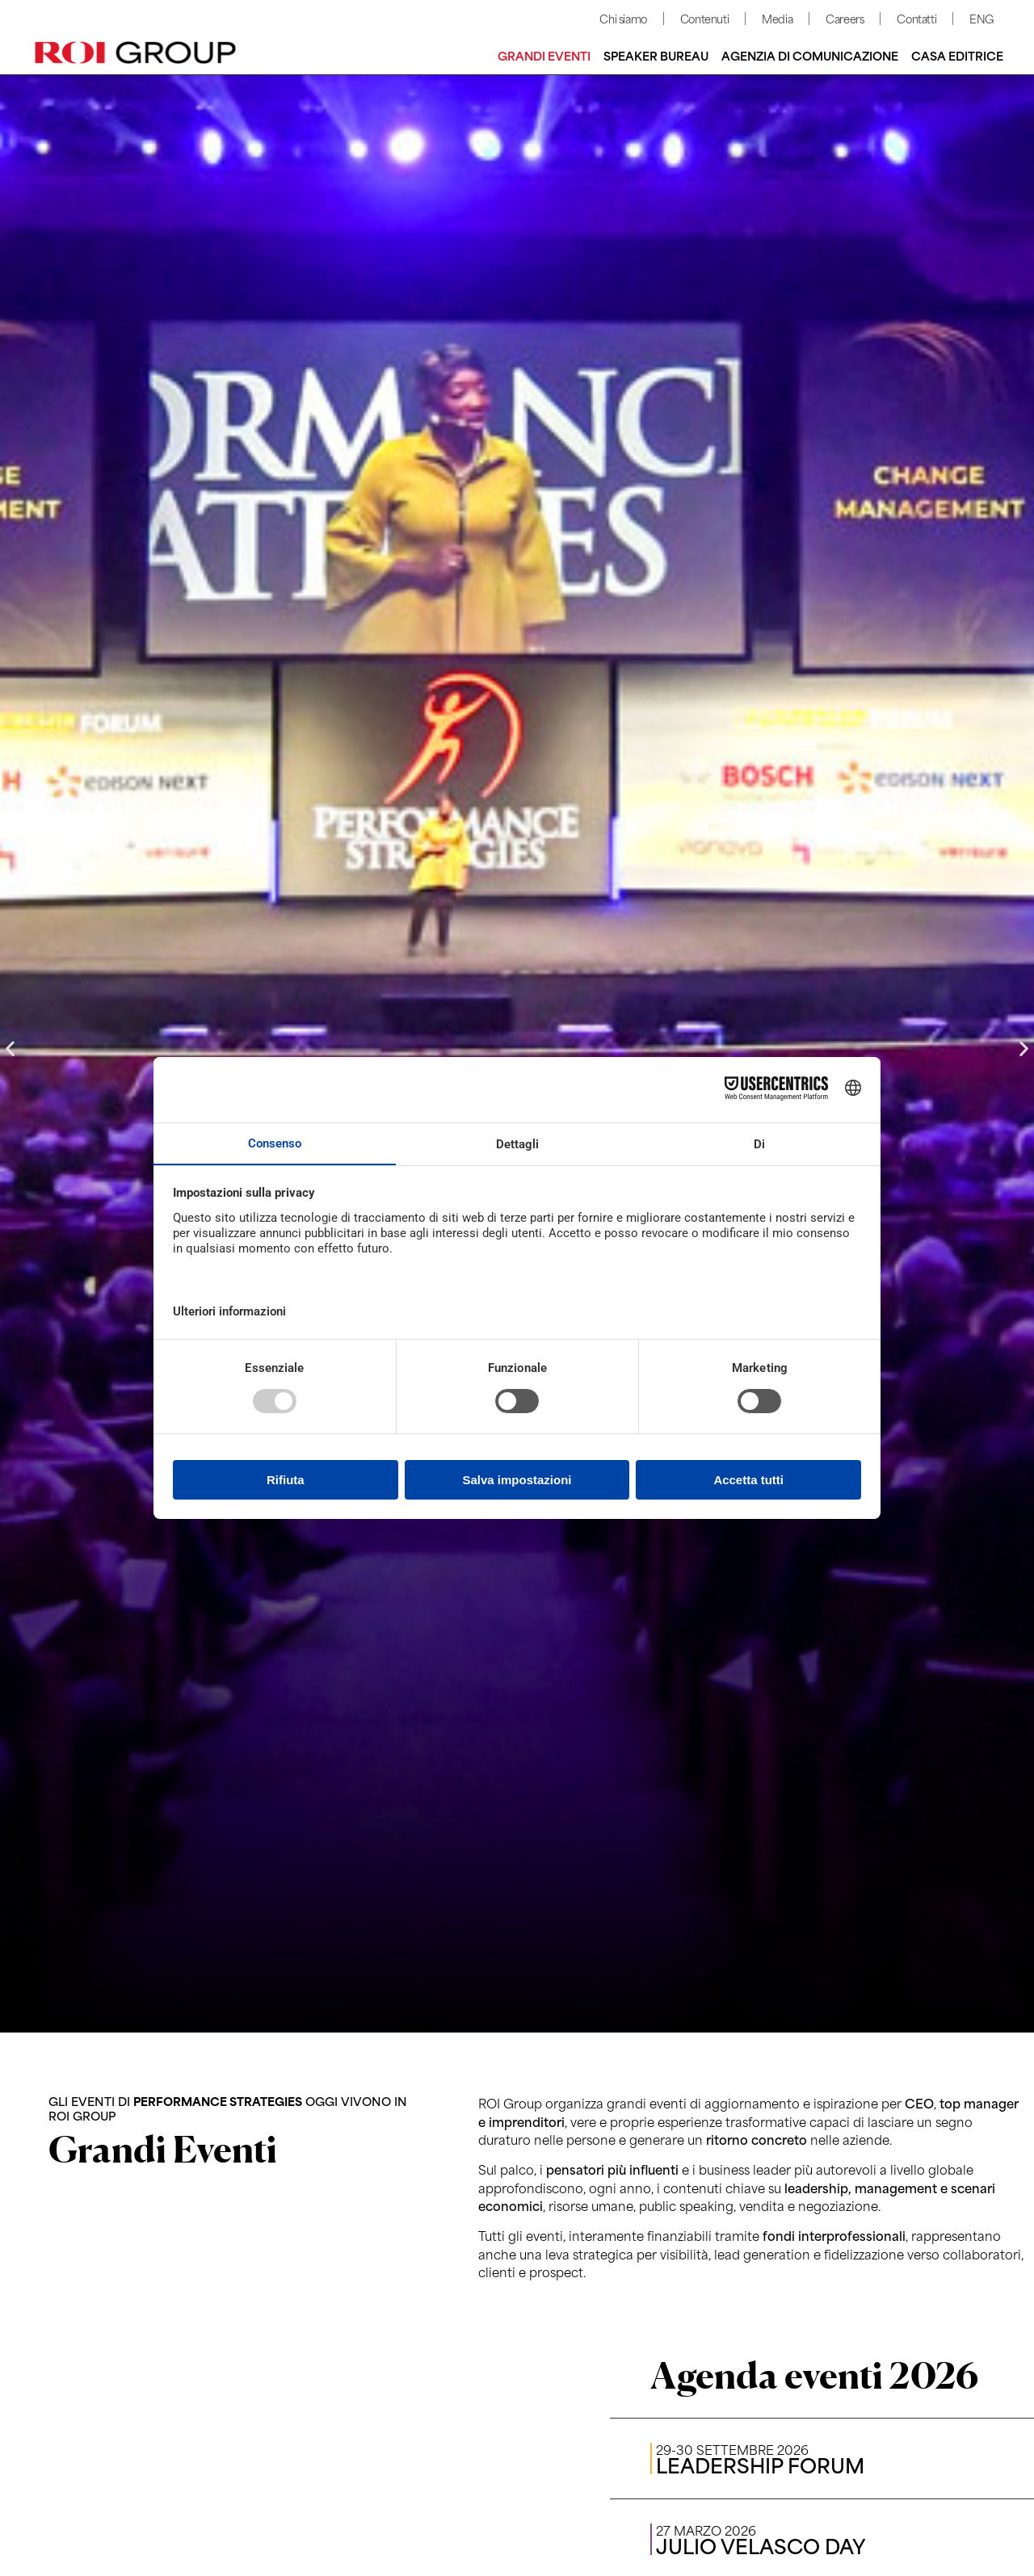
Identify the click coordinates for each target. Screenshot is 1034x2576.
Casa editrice (957, 55)
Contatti (916, 18)
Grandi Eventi (544, 55)
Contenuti (704, 18)
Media (777, 18)
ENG (981, 18)
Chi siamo (622, 18)
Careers (845, 18)
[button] (10, 1048)
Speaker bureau (655, 55)
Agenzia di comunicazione (809, 55)
